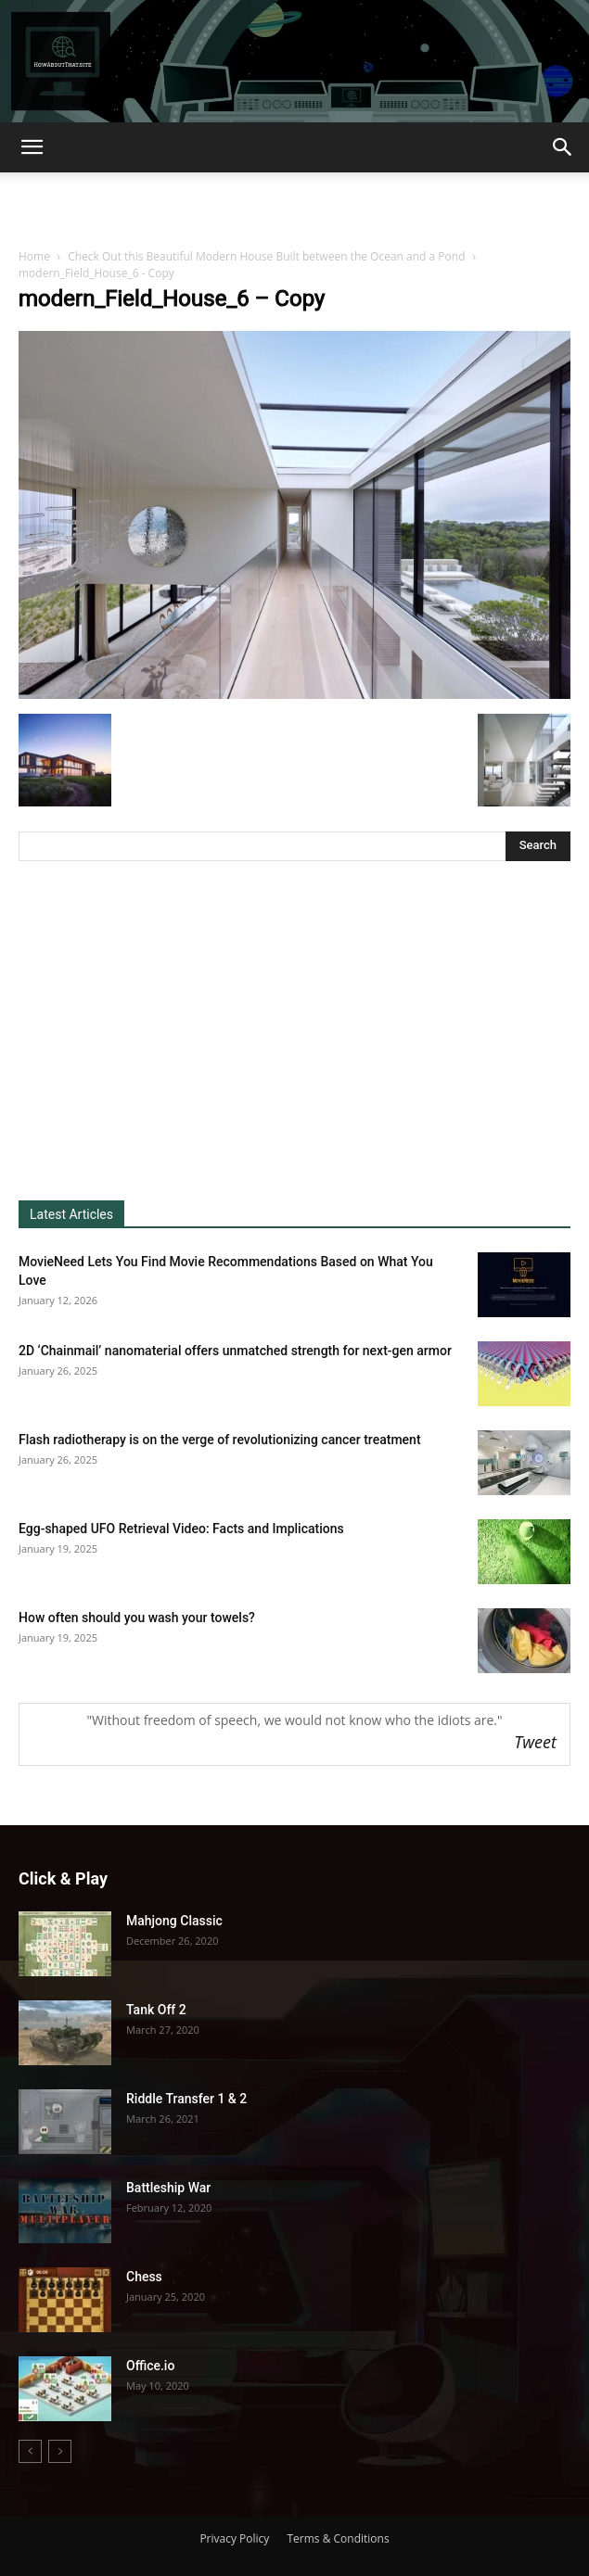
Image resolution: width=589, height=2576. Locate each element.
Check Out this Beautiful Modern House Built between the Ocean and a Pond (266, 256)
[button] (31, 147)
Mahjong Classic (174, 1920)
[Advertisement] (295, 205)
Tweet (535, 1742)
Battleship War (168, 2187)
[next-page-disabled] (59, 2451)
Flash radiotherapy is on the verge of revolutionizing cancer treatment (220, 1439)
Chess (144, 2276)
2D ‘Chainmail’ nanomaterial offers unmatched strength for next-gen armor (235, 1350)
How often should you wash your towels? (137, 1617)
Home (34, 256)
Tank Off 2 (156, 2009)
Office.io (150, 2365)
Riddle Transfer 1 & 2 (186, 2098)
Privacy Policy (234, 2538)
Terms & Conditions (338, 2538)
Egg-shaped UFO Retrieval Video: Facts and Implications (181, 1528)
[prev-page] (30, 2451)
